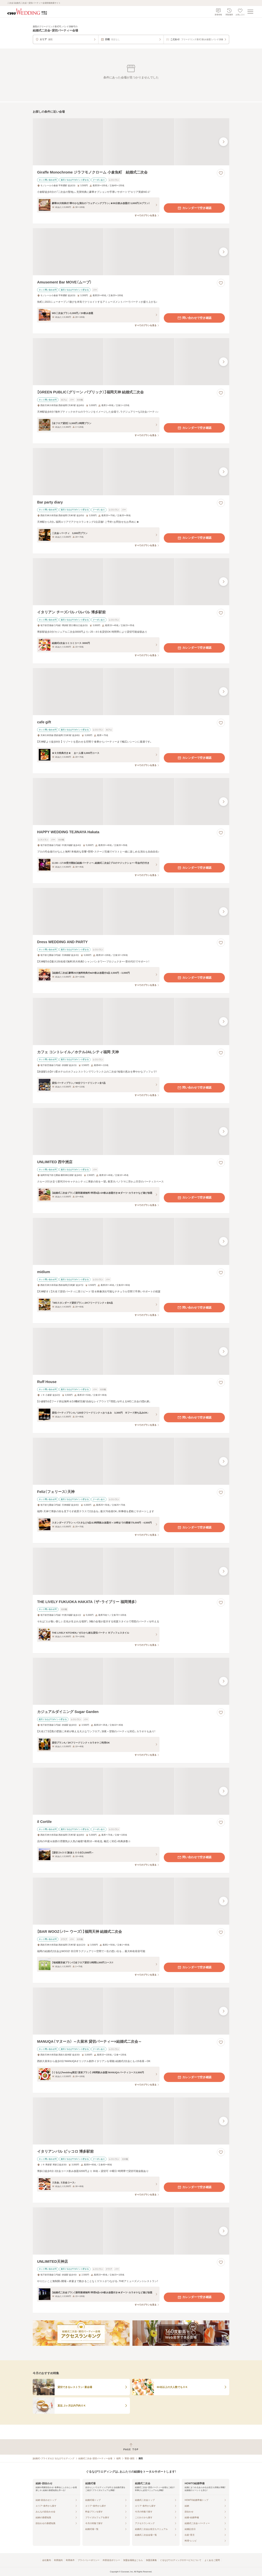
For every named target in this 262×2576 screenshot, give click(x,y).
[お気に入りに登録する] (221, 173)
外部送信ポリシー (111, 2560)
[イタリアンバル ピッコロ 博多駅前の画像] (131, 2120)
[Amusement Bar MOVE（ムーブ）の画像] (131, 251)
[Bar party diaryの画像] (131, 471)
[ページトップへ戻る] (131, 2447)
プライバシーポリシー (89, 2560)
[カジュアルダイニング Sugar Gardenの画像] (131, 1681)
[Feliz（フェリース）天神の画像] (131, 1461)
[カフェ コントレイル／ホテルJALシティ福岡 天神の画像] (131, 1021)
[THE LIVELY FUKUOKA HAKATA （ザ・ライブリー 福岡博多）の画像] (131, 1571)
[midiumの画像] (131, 1241)
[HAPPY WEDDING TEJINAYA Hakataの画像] (131, 801)
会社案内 (46, 2560)
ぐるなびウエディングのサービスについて (180, 2560)
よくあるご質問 (212, 2560)
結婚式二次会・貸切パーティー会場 (95, 2458)
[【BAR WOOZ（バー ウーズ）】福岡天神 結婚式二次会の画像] (131, 1901)
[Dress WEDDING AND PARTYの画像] (131, 911)
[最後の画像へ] (223, 141)
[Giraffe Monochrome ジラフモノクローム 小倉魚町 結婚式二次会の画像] (131, 141)
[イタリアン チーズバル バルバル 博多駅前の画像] (131, 581)
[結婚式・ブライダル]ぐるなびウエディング (53, 2458)
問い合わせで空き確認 (194, 318)
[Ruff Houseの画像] (131, 1351)
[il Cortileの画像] (131, 1791)
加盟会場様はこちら (133, 2560)
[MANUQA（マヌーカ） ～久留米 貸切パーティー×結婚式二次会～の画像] (131, 2011)
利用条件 (70, 2560)
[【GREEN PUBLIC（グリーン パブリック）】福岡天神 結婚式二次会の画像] (131, 361)
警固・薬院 (129, 2458)
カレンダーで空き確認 (194, 208)
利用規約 (58, 2560)
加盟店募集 (151, 2560)
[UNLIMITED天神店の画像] (131, 2230)
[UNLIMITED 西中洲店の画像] (131, 1131)
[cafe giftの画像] (131, 691)
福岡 (118, 2458)
